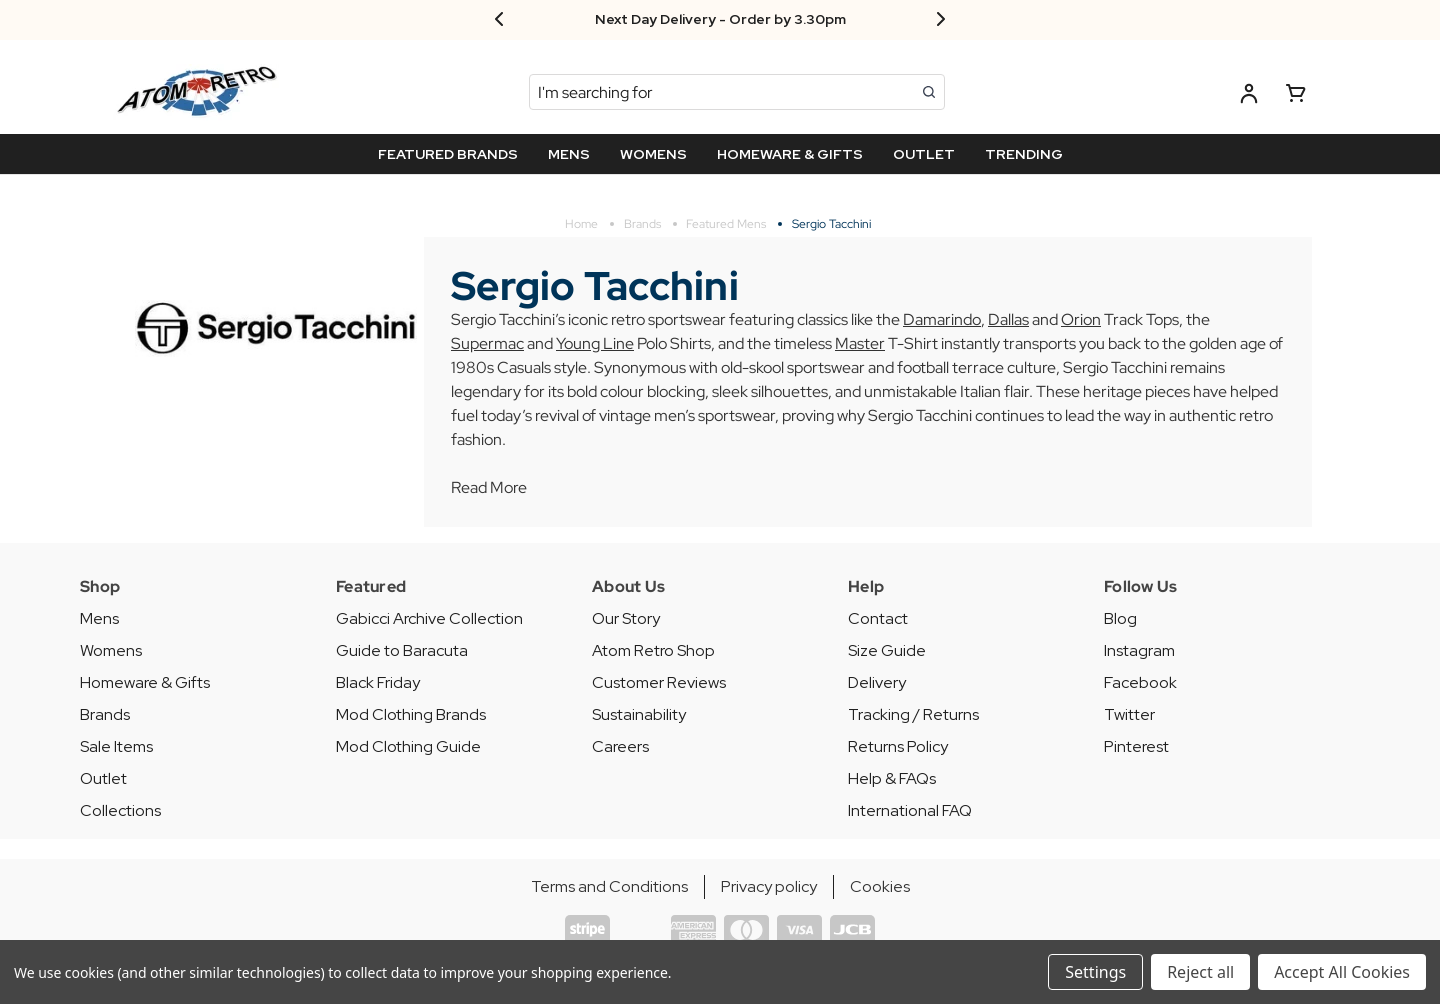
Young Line (595, 343)
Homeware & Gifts (145, 682)
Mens (99, 618)
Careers (620, 746)
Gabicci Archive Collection (429, 618)
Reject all (1200, 972)
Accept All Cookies (1342, 972)
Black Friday (378, 682)
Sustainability (639, 714)
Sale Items (116, 746)
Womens (111, 650)
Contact (878, 618)
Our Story (626, 618)
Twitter (1129, 714)
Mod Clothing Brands (411, 714)
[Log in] (1249, 96)
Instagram (1139, 650)
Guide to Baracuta (402, 650)
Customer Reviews (659, 682)
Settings (1095, 972)
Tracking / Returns (913, 714)
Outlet (103, 778)
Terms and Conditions (609, 886)
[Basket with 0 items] (1296, 96)
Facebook (1140, 682)
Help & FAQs (892, 778)
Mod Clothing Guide (408, 746)
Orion (1081, 319)
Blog (1120, 618)
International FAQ (910, 810)
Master (860, 343)
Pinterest (1136, 746)
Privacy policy (769, 886)
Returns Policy (898, 746)
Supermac (487, 343)
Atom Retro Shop (653, 650)
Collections (120, 810)
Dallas (1008, 319)
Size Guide (887, 650)
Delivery (877, 682)
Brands (105, 714)
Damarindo (942, 319)
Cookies (880, 886)
